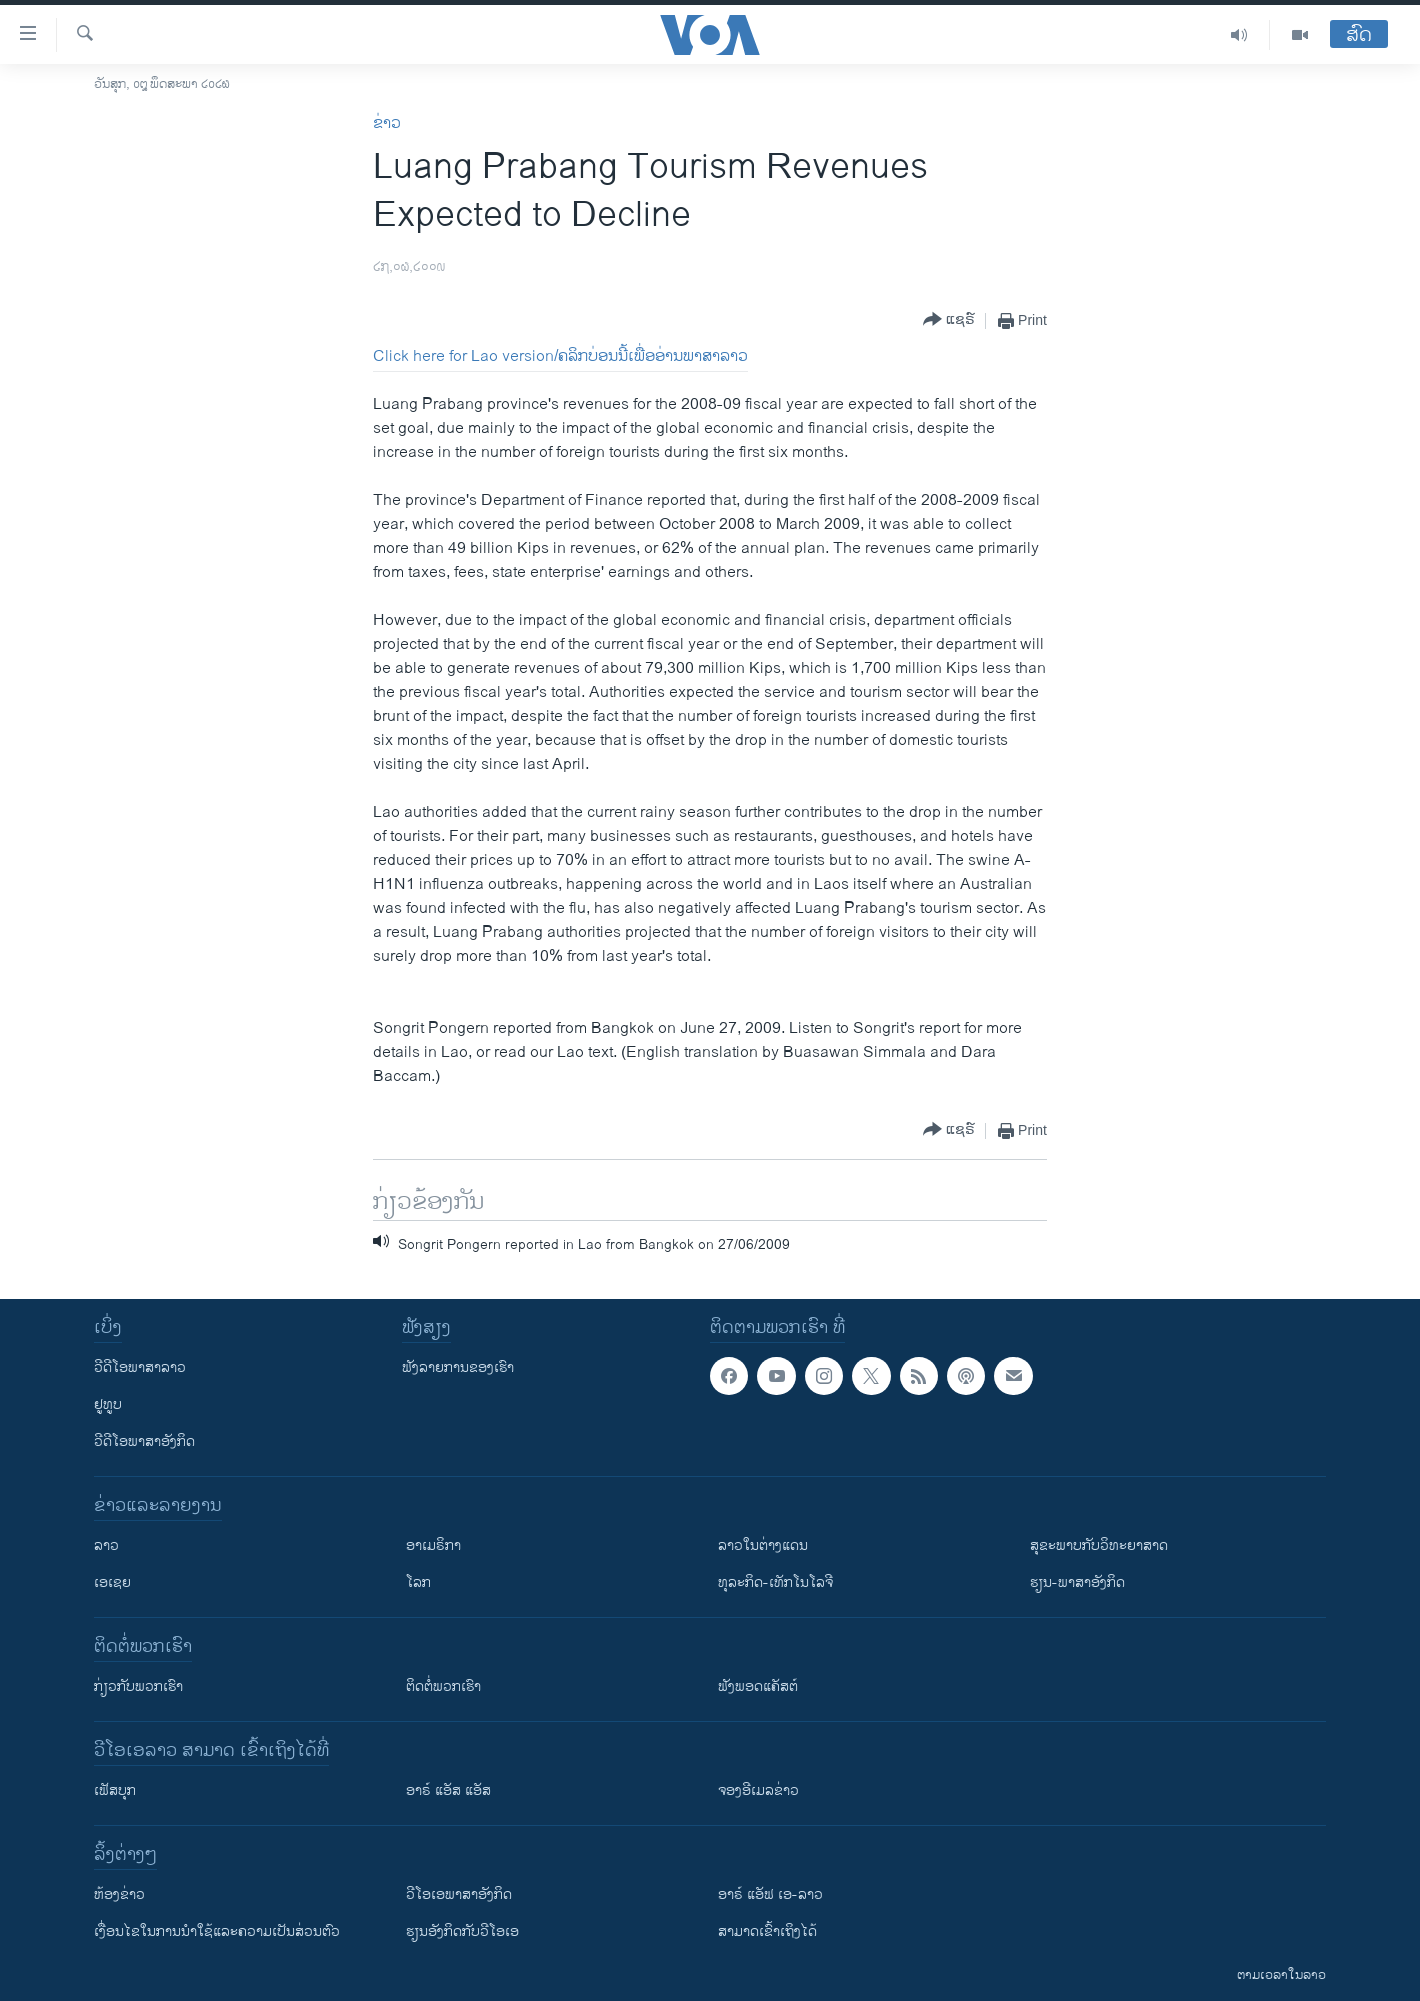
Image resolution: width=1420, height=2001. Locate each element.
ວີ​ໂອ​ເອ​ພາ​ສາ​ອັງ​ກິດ (459, 1894)
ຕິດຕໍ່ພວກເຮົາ (443, 1686)
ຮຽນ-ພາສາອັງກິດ (1077, 1582)
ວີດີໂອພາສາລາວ (140, 1367)
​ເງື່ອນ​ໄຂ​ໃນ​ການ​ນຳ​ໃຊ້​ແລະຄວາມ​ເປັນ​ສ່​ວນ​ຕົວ (217, 1931)
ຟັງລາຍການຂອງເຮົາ (458, 1367)
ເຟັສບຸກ (115, 1790)
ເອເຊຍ (112, 1582)
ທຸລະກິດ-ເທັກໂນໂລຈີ (775, 1582)
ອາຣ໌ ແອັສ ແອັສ (448, 1790)
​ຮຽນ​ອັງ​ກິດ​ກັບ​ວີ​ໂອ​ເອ (462, 1931)
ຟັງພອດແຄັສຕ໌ (758, 1686)
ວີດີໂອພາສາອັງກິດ (144, 1441)
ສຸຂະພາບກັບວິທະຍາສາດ (1099, 1545)
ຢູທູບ (108, 1404)
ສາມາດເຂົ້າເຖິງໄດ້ (767, 1931)
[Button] (949, 320)
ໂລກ (418, 1582)
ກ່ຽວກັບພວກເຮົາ (138, 1686)
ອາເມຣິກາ (433, 1545)
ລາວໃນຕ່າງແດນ (763, 1545)
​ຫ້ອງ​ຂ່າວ (119, 1894)
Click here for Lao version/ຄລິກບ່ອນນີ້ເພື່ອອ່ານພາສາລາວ (560, 356)
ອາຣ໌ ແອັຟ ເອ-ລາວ (770, 1894)
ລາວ (106, 1545)
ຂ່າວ (387, 123)
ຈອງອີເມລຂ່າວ (758, 1790)
